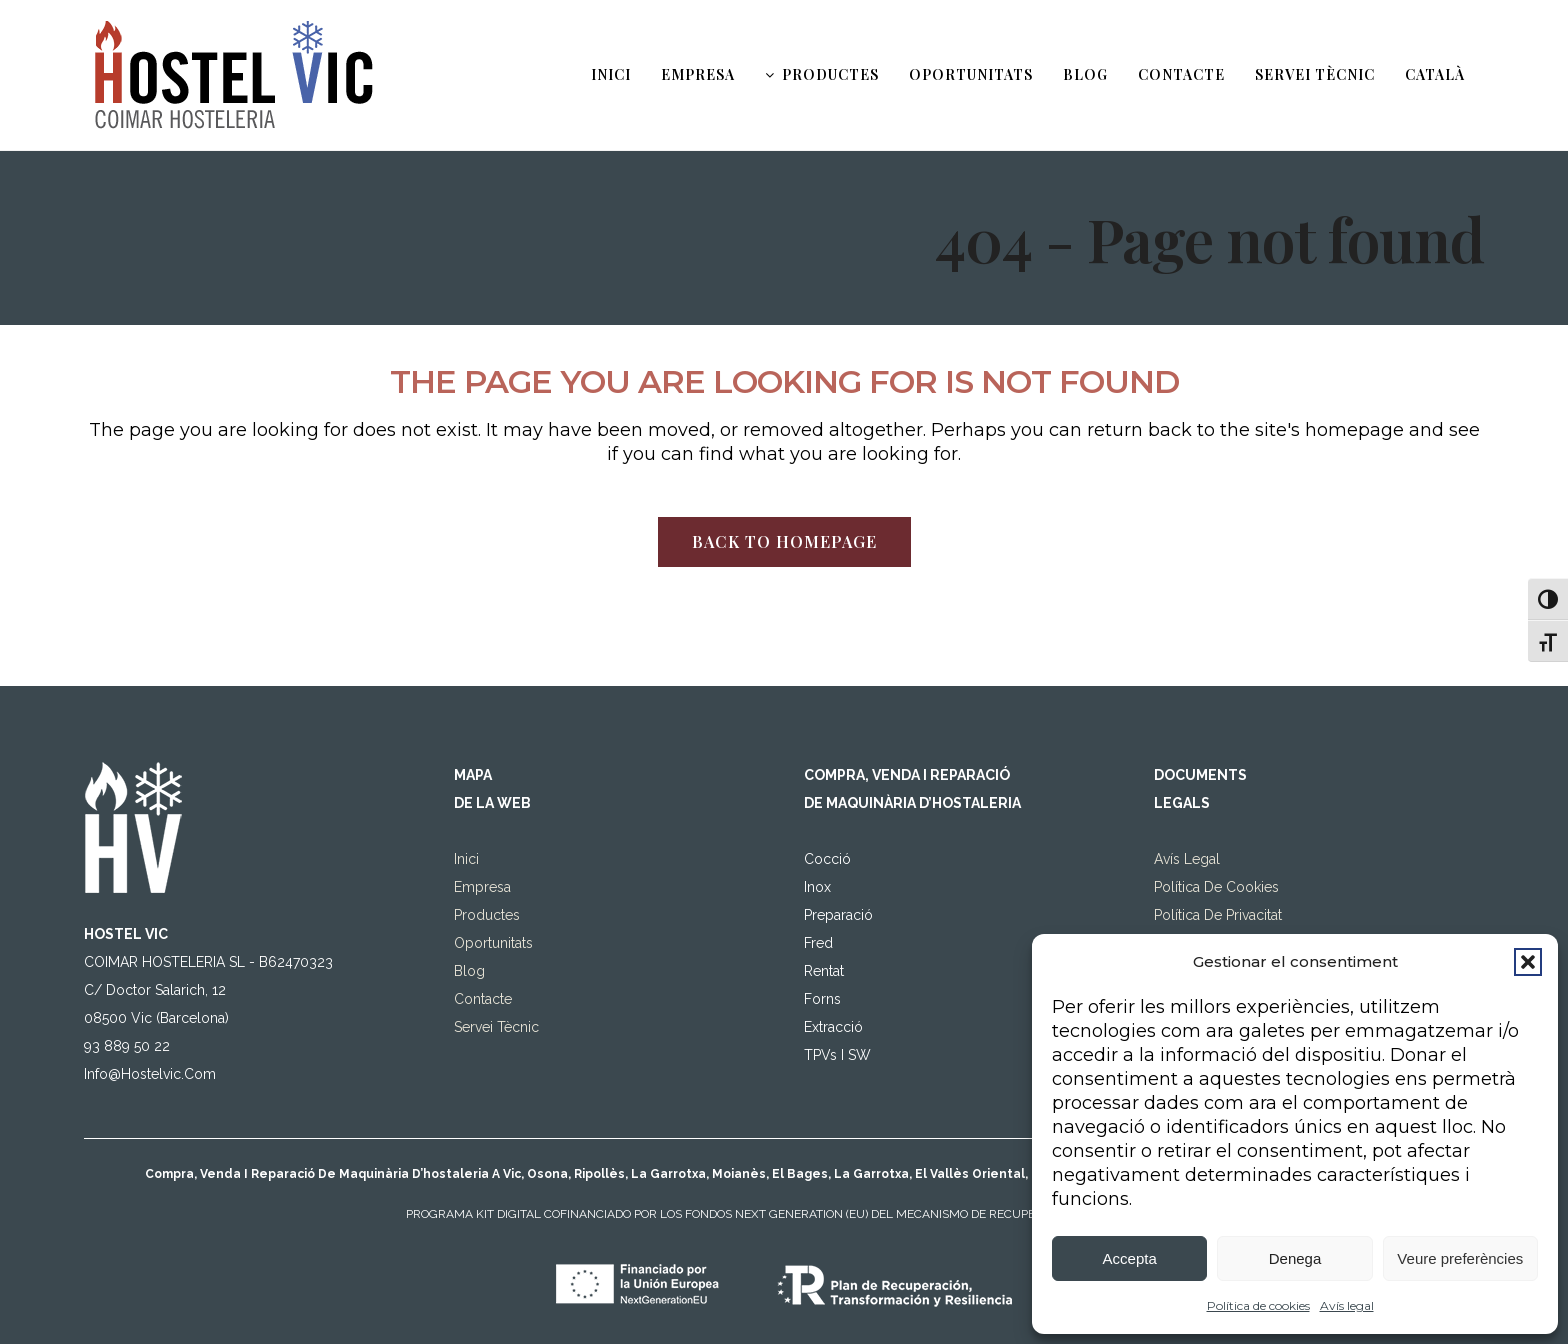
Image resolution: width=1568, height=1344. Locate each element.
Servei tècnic (496, 966)
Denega (1295, 1258)
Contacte (483, 938)
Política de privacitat (1218, 854)
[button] (1528, 962)
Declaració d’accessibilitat (1237, 882)
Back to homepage (784, 541)
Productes (487, 854)
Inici (466, 798)
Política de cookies (1258, 1305)
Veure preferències (1460, 1258)
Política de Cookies (1216, 826)
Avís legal (1347, 1305)
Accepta (1130, 1258)
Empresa (482, 826)
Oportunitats (493, 882)
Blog (469, 910)
